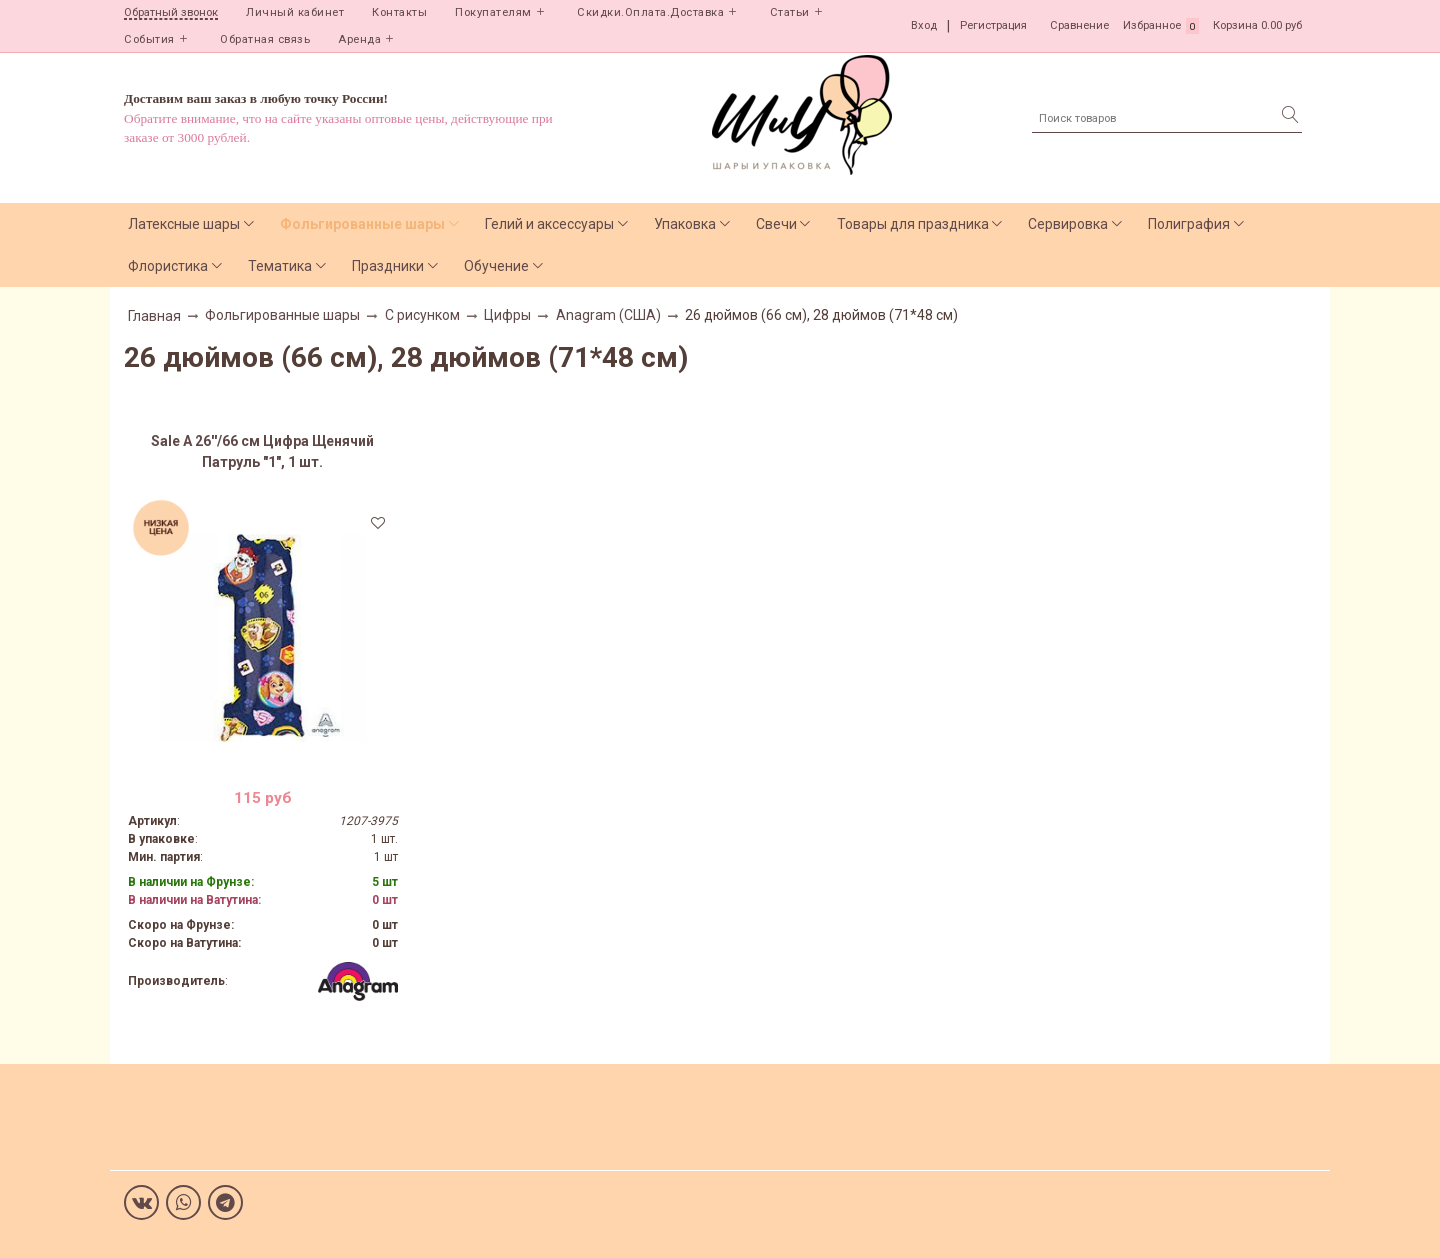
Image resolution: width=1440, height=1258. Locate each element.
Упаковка (685, 224)
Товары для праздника (913, 224)
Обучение (496, 266)
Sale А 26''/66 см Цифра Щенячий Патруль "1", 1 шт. (262, 451)
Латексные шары (184, 224)
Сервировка (1068, 224)
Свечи (776, 224)
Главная (154, 316)
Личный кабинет (295, 12)
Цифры (507, 315)
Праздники (388, 266)
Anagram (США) (608, 315)
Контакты (399, 12)
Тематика (280, 266)
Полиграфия (1189, 224)
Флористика (168, 266)
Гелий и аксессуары (549, 224)
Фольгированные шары (362, 224)
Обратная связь (265, 39)
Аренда (359, 39)
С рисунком (422, 315)
